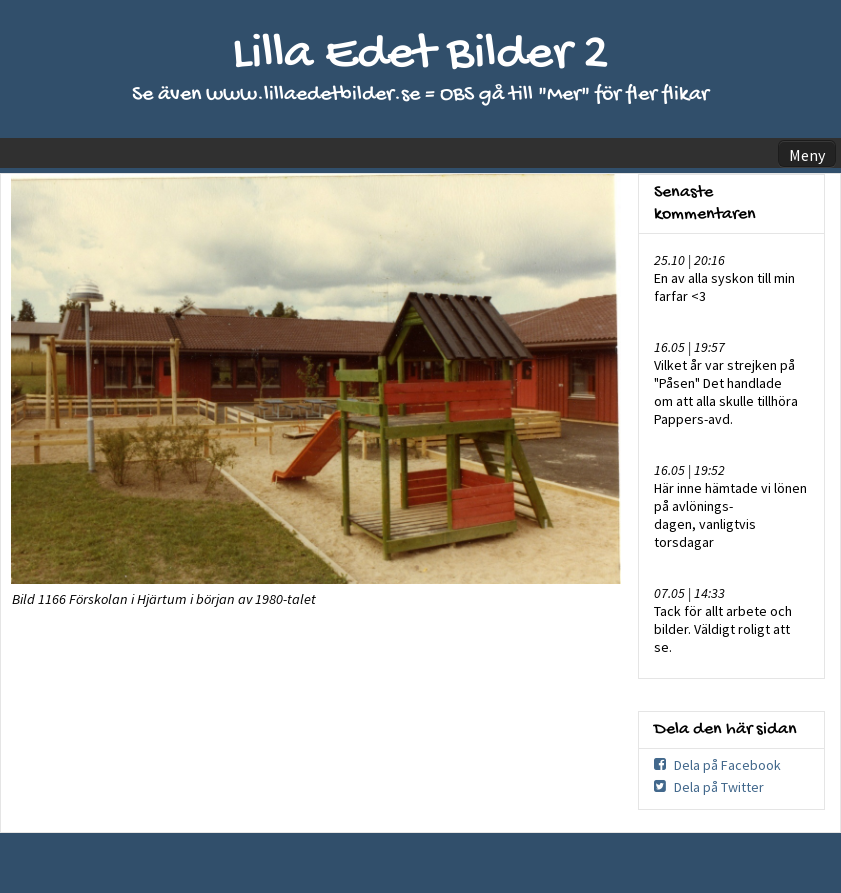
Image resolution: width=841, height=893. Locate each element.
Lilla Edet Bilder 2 (420, 55)
